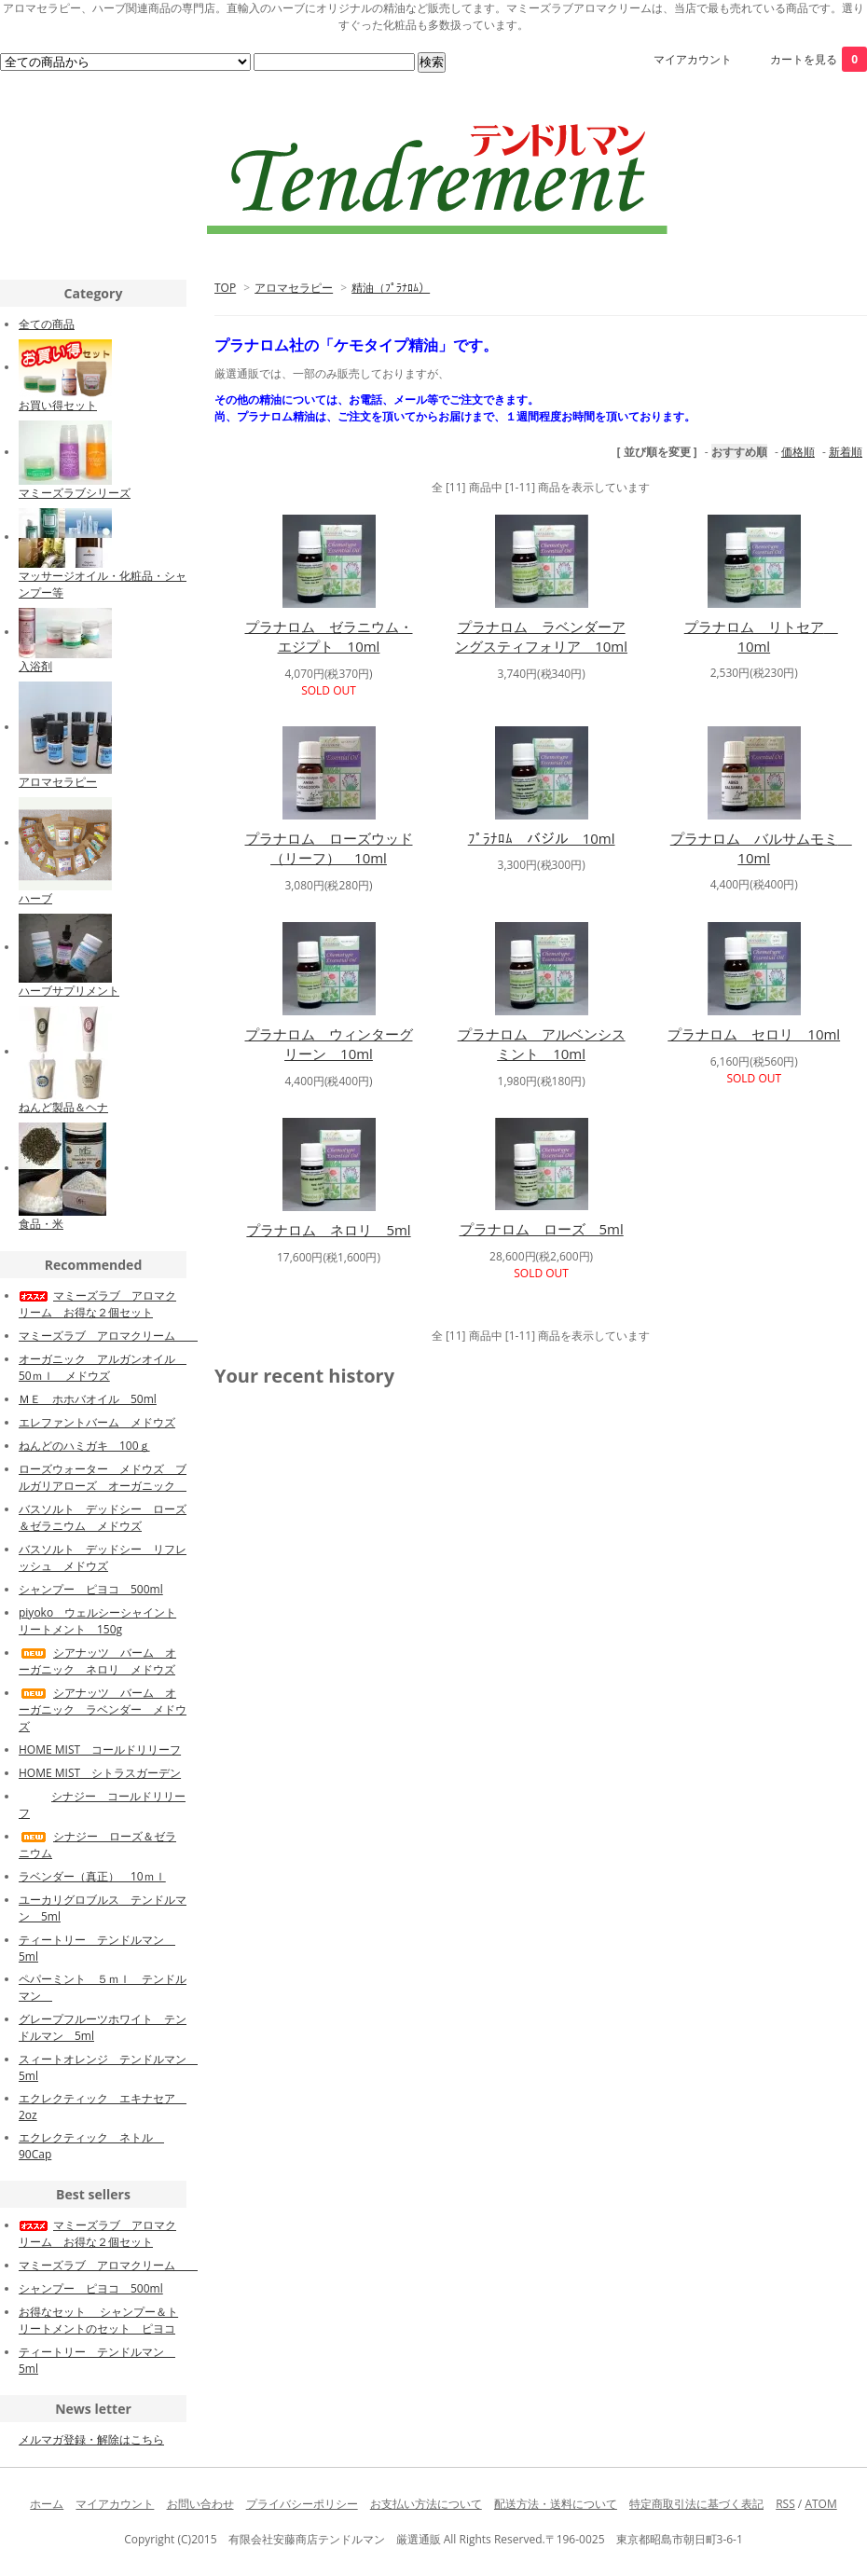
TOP (225, 288)
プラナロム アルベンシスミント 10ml (542, 1044)
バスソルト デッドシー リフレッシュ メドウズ (102, 1557)
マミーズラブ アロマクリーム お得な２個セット (97, 1304)
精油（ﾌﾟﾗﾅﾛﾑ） (390, 288)
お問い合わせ (200, 2504)
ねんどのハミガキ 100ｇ (84, 1445)
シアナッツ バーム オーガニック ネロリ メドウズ (97, 1661)
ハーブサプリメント (69, 991)
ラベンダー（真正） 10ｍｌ (92, 1876)
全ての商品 (47, 324)
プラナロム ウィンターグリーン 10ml (329, 1044)
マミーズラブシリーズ (75, 493)
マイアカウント (693, 59)
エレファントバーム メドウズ (97, 1422)
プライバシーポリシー (302, 2504)
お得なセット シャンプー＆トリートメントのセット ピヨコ (98, 2320)
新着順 (845, 452)
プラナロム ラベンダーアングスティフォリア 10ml (541, 636)
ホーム (46, 2504)
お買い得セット (58, 405)
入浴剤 (35, 666)
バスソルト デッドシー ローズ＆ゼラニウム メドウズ (102, 1517)
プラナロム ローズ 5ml (542, 1228)
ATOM (820, 2504)
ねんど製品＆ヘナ (63, 1107)
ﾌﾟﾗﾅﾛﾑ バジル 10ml (541, 838)
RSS (785, 2504)
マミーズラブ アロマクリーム (108, 1335)
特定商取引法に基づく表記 (696, 2504)
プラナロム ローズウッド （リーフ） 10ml (329, 848)
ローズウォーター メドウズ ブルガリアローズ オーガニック (102, 1477)
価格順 (798, 452)
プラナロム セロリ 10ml (753, 1034)
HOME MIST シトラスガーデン (100, 1773)
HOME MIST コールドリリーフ (100, 1749)
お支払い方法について (426, 2504)
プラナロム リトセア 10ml (761, 636)
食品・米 (41, 1224)
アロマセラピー (294, 288)
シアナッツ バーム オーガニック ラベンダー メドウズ (102, 1709)
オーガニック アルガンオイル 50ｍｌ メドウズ (102, 1367)
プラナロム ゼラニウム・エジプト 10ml (329, 636)
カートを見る (818, 59)
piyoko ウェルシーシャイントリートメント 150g (97, 1621)
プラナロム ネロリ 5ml (328, 1229)
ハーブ (35, 898)
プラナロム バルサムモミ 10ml (761, 848)
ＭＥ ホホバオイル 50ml (88, 1399)
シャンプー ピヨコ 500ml (91, 1589)
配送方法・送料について (555, 2504)
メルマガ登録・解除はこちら (91, 2439)
